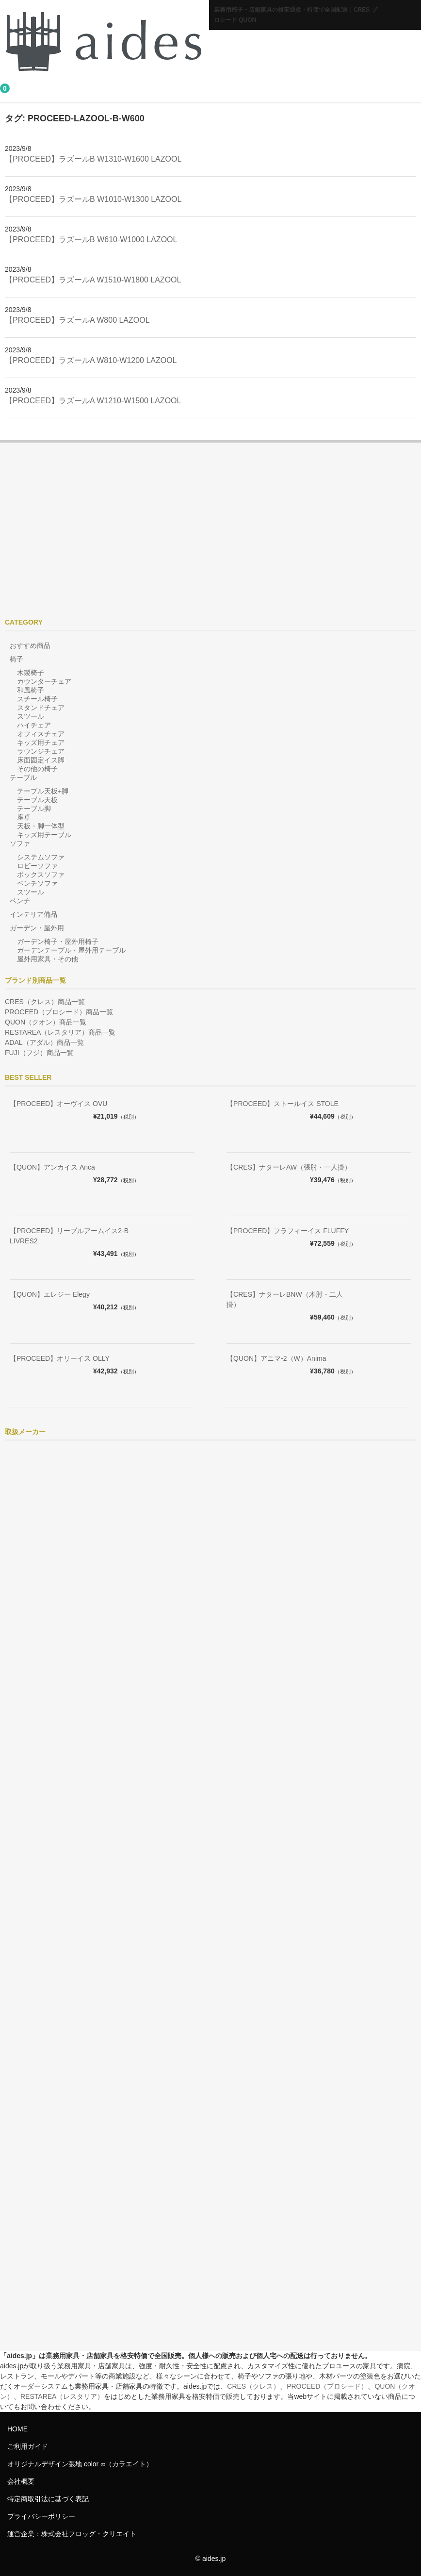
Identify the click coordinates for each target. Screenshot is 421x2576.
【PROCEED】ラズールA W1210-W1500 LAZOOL (93, 400)
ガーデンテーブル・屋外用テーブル (71, 950)
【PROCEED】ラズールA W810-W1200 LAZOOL (91, 360)
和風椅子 (30, 690)
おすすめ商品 (30, 645)
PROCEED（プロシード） (327, 2386)
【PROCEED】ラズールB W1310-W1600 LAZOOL (93, 159)
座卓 (24, 817)
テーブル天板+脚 (42, 791)
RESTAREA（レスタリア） (62, 2396)
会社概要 (20, 2481)
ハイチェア (34, 725)
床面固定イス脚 (41, 760)
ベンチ (20, 901)
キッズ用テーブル (44, 835)
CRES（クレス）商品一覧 (45, 1002)
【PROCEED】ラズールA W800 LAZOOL (77, 320)
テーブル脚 (34, 808)
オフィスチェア (41, 734)
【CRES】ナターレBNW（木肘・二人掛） (285, 1299)
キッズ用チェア (41, 742)
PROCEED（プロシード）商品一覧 (59, 1012)
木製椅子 (30, 673)
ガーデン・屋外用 (37, 928)
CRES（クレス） (253, 2386)
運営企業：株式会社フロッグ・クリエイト (71, 2534)
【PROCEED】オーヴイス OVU (58, 1103)
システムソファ (41, 857)
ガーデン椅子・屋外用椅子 (57, 941)
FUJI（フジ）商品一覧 (39, 1053)
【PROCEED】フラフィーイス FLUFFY (288, 1231)
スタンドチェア (41, 707)
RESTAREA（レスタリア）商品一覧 (60, 1032)
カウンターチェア (44, 681)
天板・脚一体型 (41, 826)
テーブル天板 (37, 800)
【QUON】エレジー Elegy (50, 1294)
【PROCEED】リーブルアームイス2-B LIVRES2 (69, 1236)
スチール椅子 (37, 699)
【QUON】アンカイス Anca (52, 1167)
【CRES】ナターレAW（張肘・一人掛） (289, 1167)
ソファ (20, 843)
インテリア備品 (33, 914)
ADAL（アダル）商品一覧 (44, 1042)
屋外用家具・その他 (47, 959)
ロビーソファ (37, 866)
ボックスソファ (41, 874)
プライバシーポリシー (41, 2516)
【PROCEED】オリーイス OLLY (60, 1358)
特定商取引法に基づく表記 (48, 2499)
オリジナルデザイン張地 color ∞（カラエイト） (80, 2464)
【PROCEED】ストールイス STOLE (283, 1103)
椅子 (16, 659)
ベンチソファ (37, 883)
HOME (17, 2429)
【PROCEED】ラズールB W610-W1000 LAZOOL (91, 239)
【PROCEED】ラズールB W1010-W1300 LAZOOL (93, 199)
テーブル (23, 777)
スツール (30, 716)
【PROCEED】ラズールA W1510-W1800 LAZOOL (93, 280)
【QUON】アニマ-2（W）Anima (276, 1358)
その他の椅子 (37, 769)
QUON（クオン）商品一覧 (45, 1022)
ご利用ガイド (27, 2446)
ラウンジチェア (41, 751)
